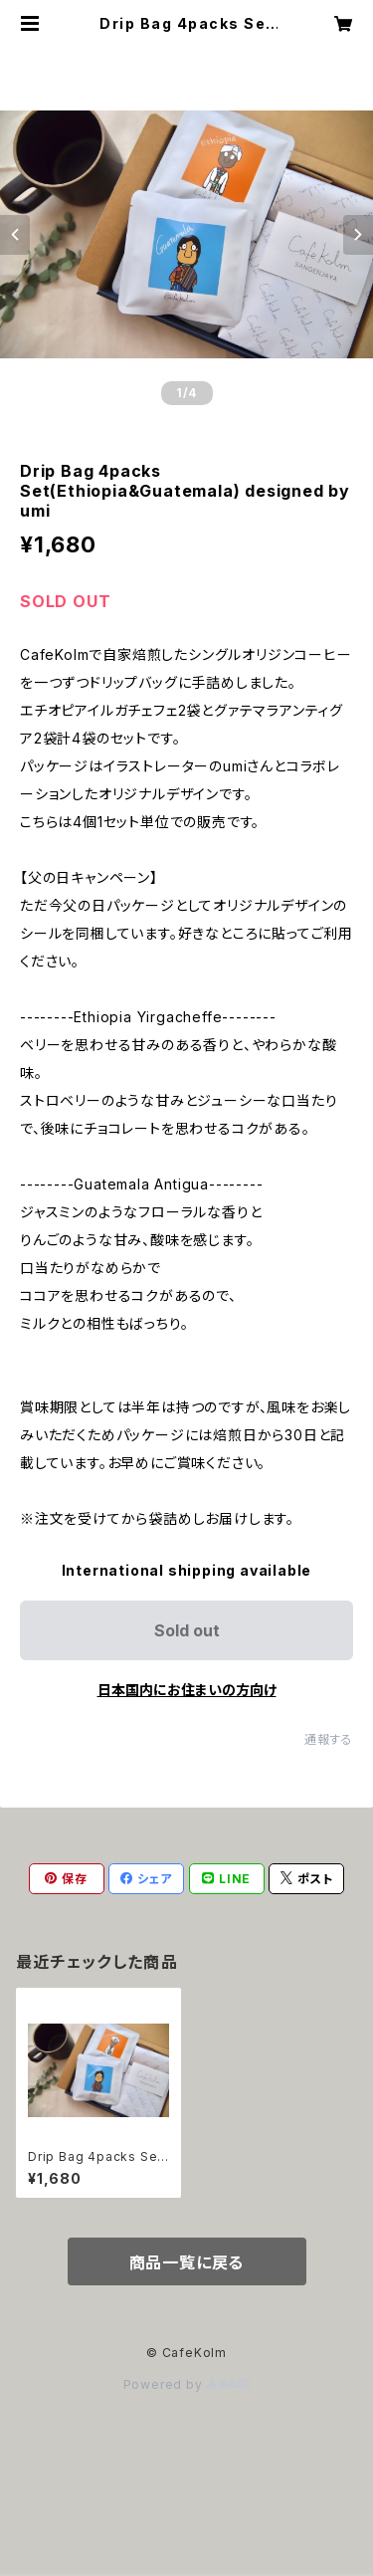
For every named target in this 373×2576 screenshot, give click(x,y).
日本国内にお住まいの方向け (187, 1689)
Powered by (187, 2384)
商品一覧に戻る (187, 2262)
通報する (328, 1739)
